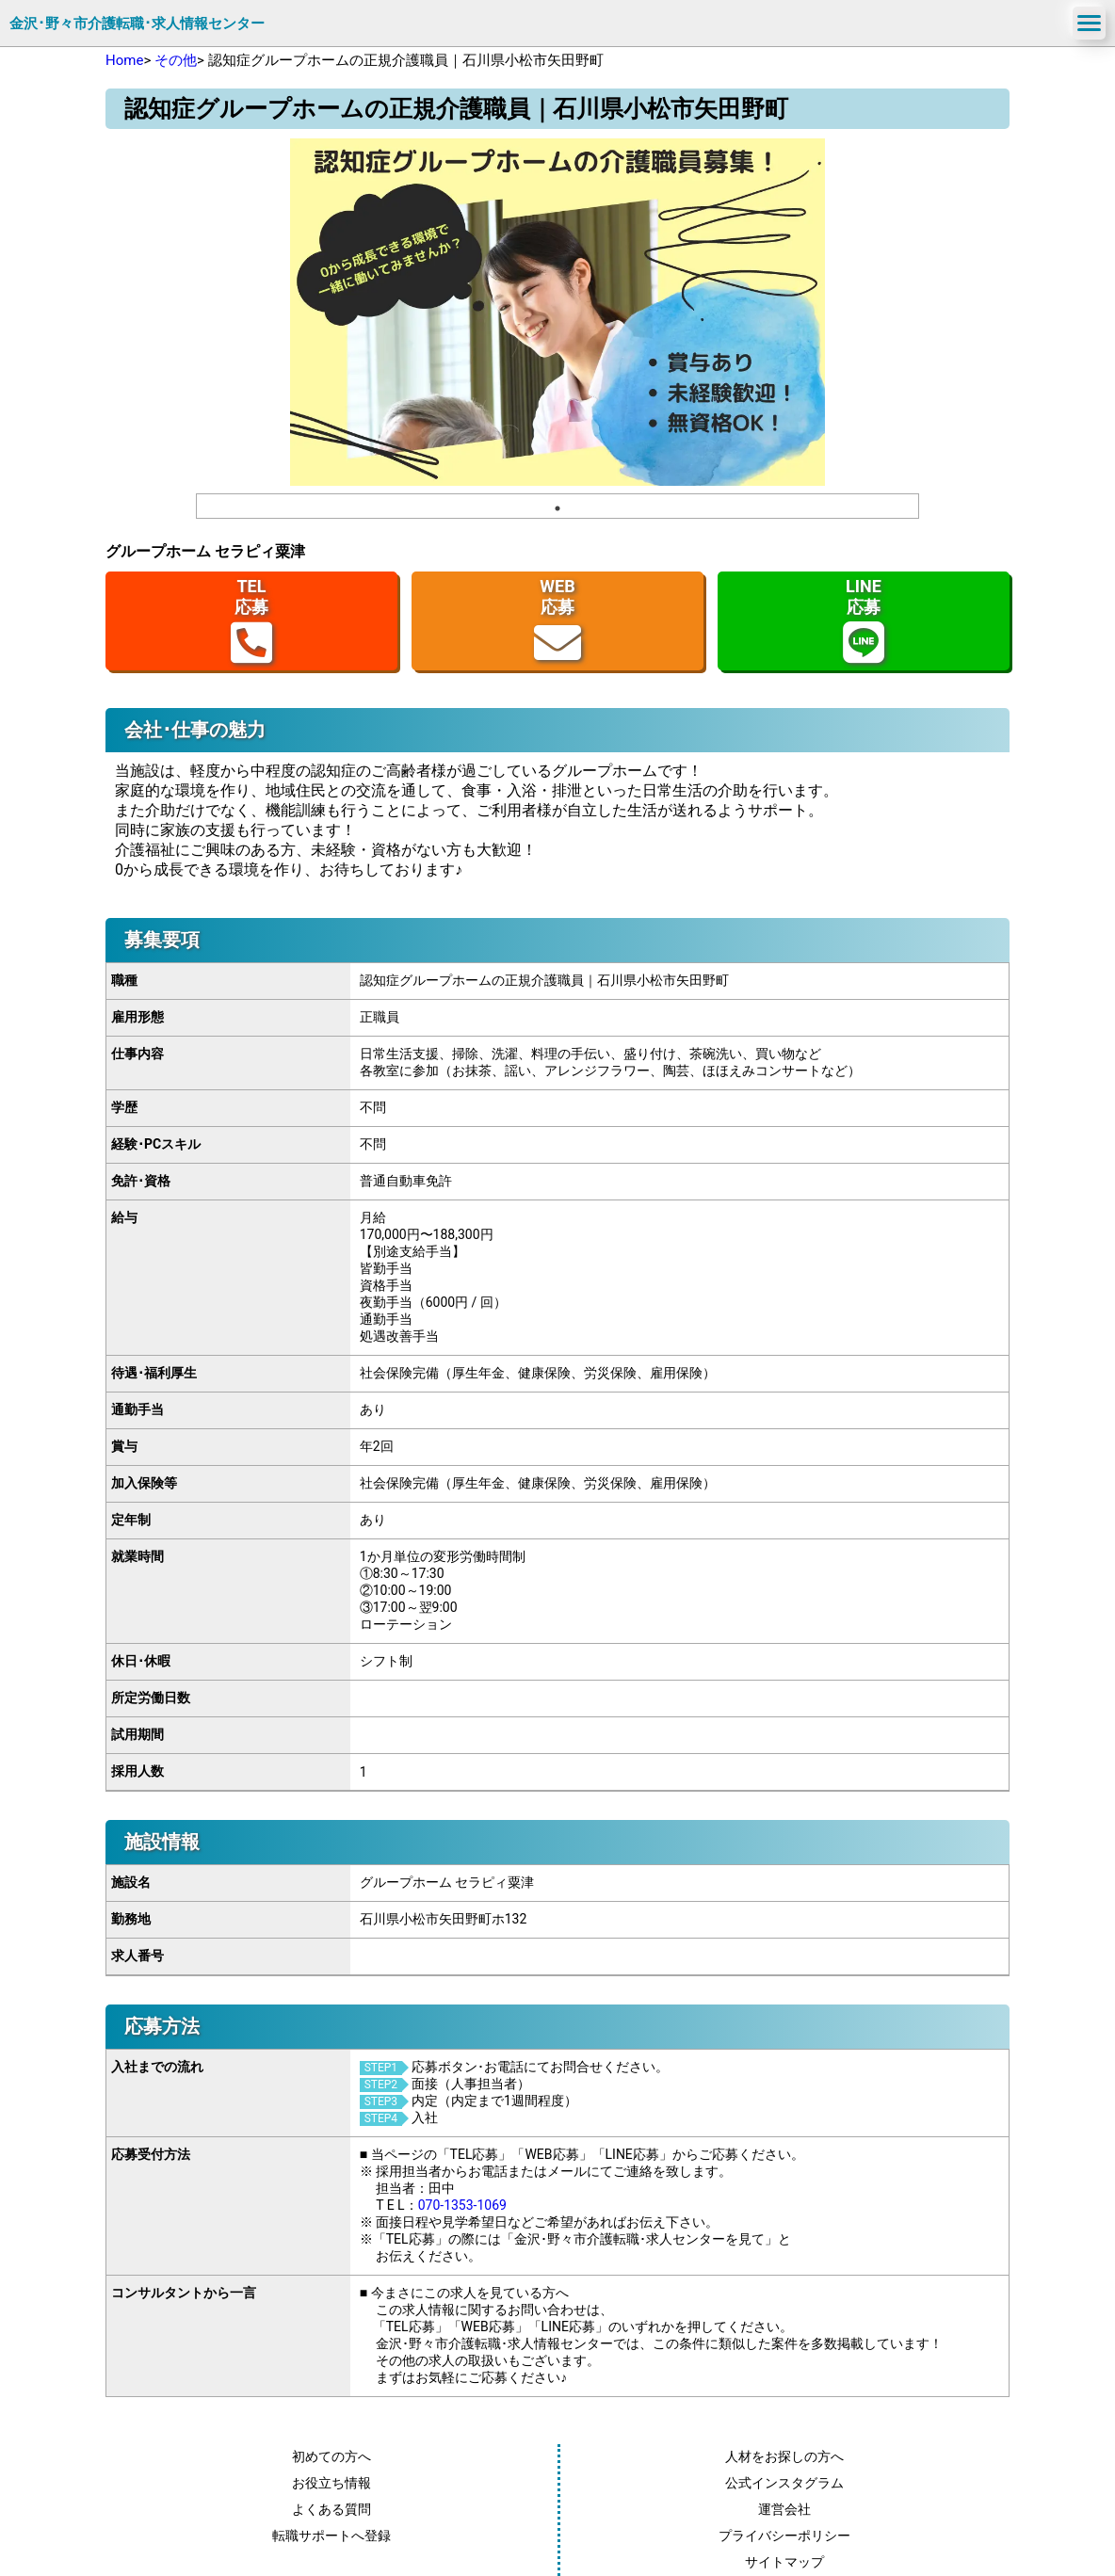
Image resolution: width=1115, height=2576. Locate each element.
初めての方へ (331, 2456)
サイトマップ (784, 2561)
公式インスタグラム (784, 2482)
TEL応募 (251, 621)
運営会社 (784, 2509)
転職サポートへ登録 (331, 2535)
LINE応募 (863, 621)
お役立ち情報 (331, 2482)
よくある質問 (331, 2509)
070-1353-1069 (462, 2205)
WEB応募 (557, 621)
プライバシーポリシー (784, 2535)
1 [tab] (557, 508)
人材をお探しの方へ (784, 2456)
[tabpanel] (557, 312)
